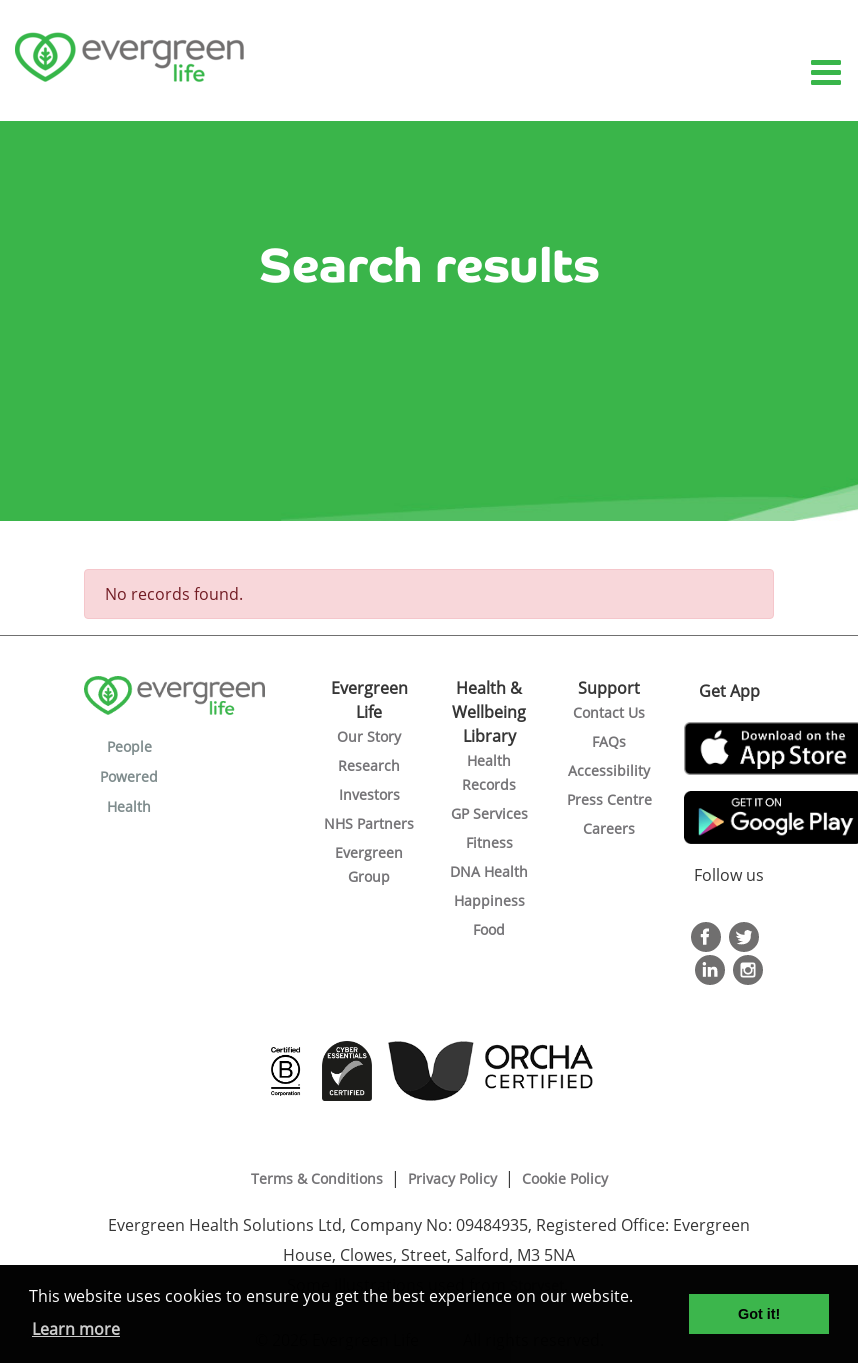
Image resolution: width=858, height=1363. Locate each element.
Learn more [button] (76, 1329)
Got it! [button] (759, 1314)
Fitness (489, 842)
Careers (609, 828)
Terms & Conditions (317, 1178)
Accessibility (609, 770)
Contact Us (609, 712)
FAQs (609, 741)
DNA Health (489, 871)
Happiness (489, 900)
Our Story (369, 736)
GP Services (489, 813)
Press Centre (609, 799)
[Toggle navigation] (828, 73)
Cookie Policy (565, 1178)
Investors (369, 794)
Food (489, 929)
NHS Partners (369, 823)
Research (369, 765)
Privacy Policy (452, 1178)
